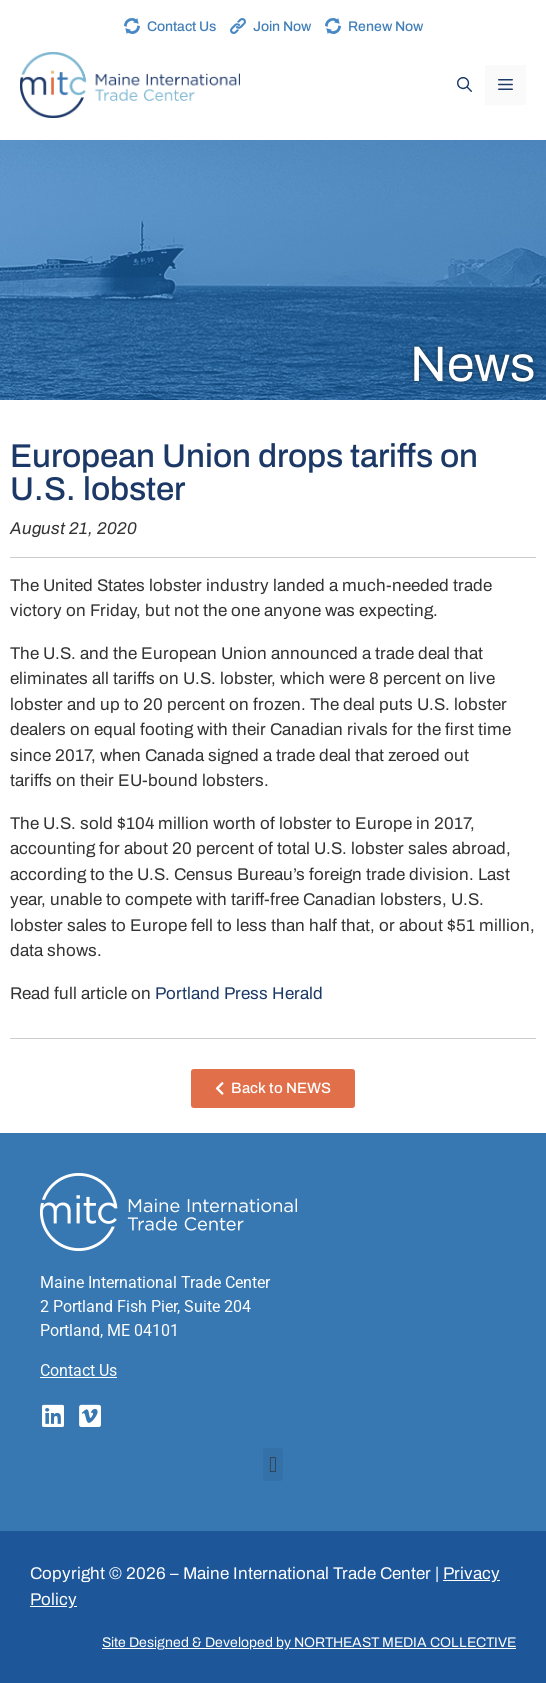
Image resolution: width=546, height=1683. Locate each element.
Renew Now (385, 26)
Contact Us (181, 26)
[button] (272, 1464)
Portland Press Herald (239, 993)
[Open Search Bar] (464, 85)
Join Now (282, 26)
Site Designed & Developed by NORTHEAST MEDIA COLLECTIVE (309, 1642)
